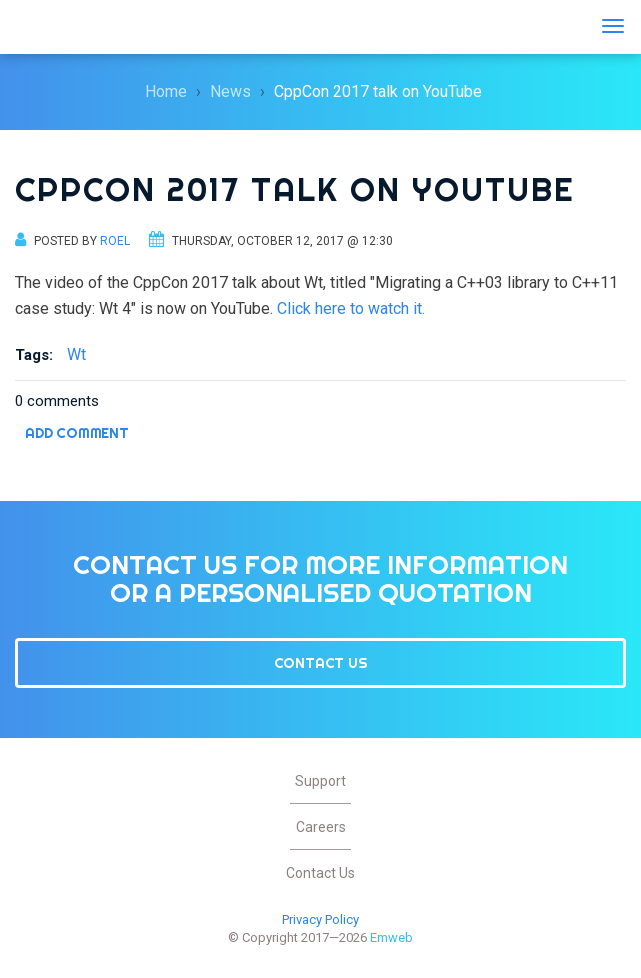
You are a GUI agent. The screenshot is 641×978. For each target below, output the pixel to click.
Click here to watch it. (351, 308)
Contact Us (321, 663)
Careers (321, 827)
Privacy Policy (320, 919)
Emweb (75, 27)
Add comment (77, 433)
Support (320, 781)
